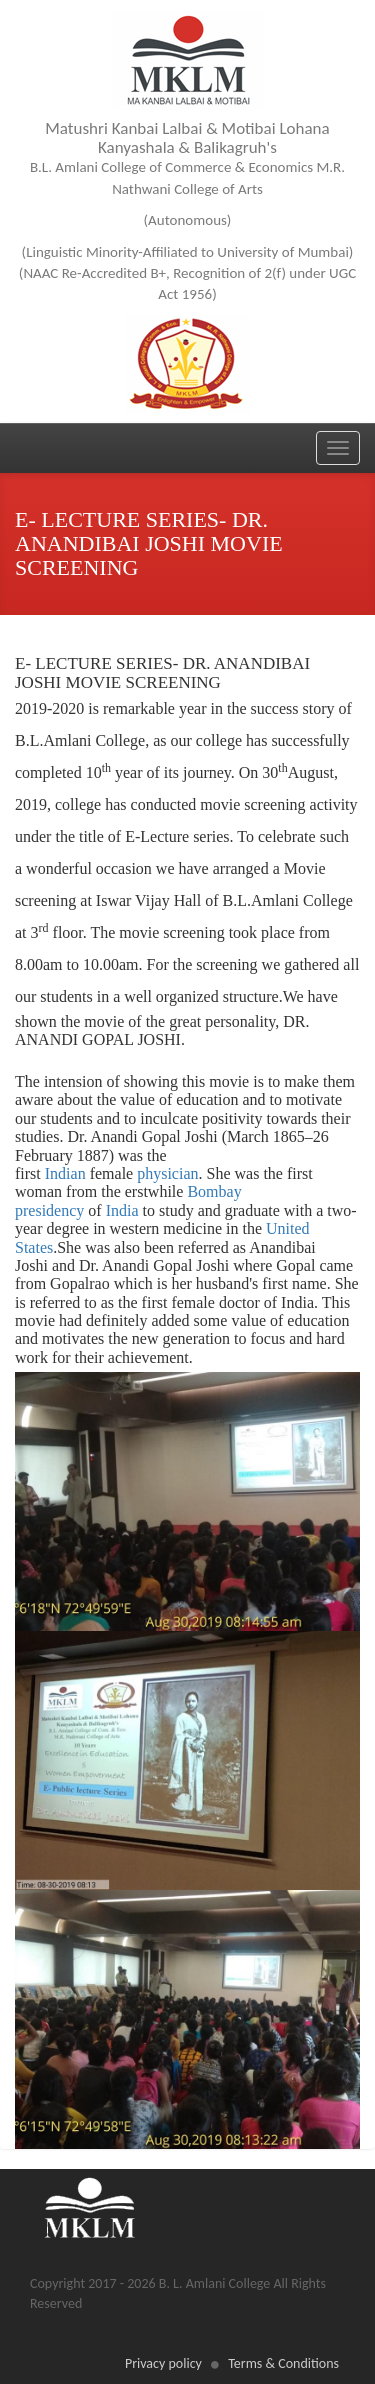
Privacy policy (163, 2363)
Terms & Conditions (283, 2363)
